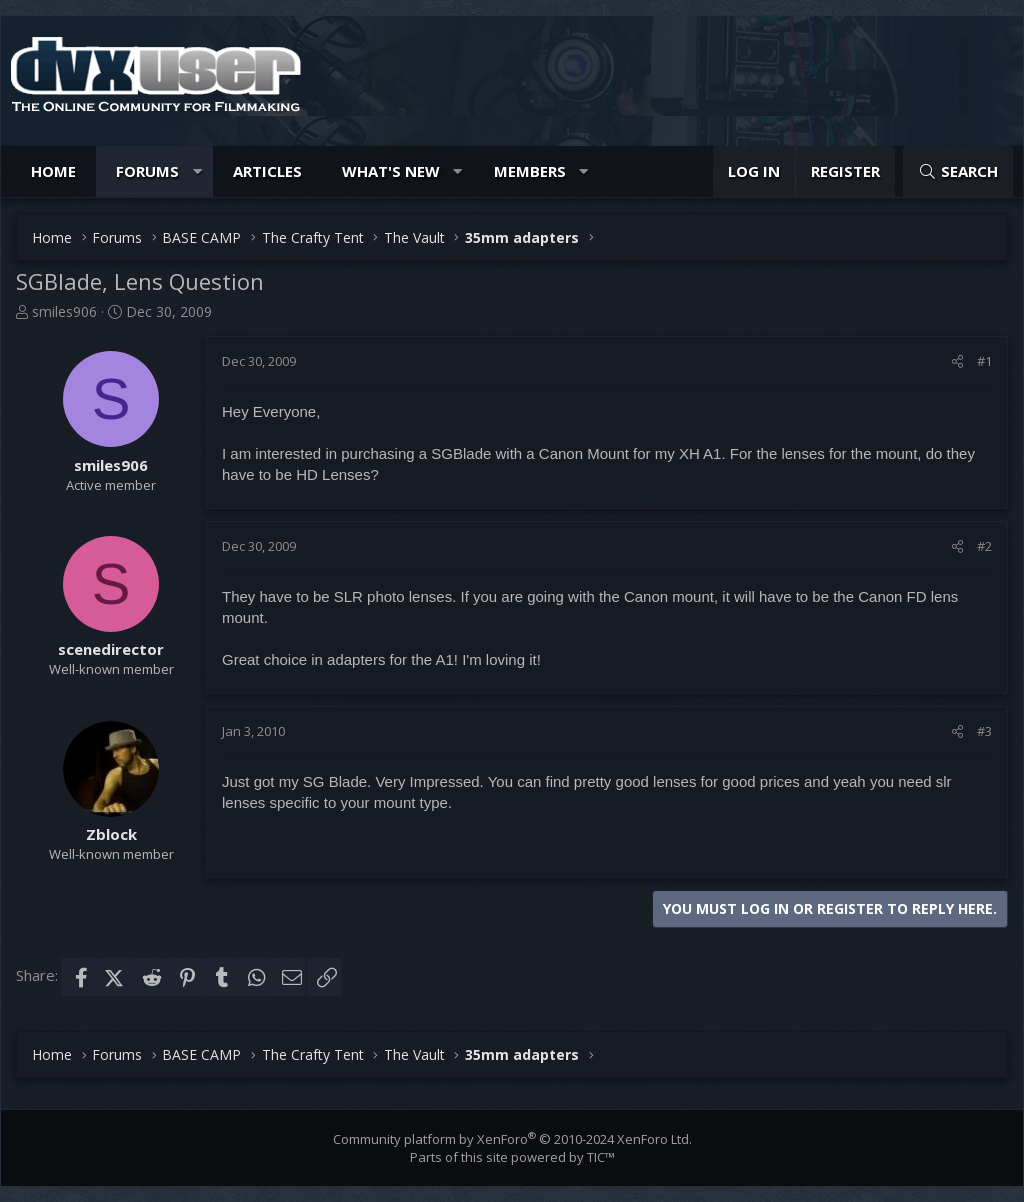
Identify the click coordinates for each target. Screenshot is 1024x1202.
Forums (147, 171)
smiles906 (64, 311)
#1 (984, 361)
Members (530, 171)
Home (53, 171)
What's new (391, 171)
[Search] (958, 171)
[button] (197, 171)
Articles (267, 171)
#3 (984, 731)
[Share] (957, 361)
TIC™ (601, 1157)
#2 (984, 546)
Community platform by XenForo (512, 1139)
